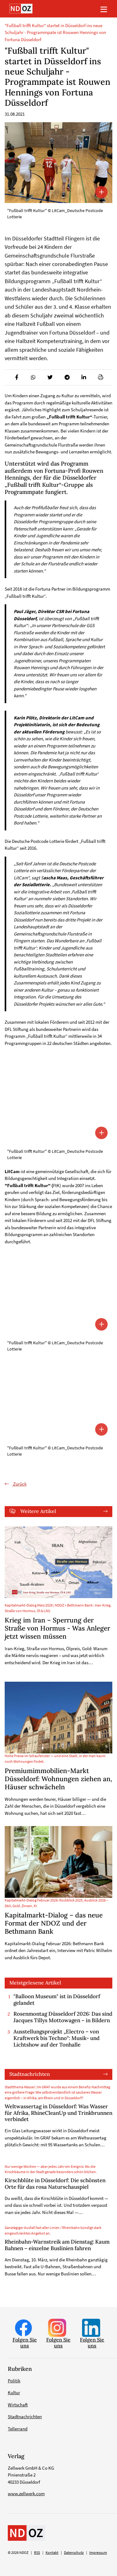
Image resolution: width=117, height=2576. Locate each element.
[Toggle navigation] (103, 8)
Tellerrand (17, 2429)
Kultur (14, 2392)
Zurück (19, 1484)
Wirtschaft (18, 2405)
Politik (14, 2381)
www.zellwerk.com (26, 2493)
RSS (37, 2552)
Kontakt (52, 2552)
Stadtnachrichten (29, 2074)
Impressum (98, 2552)
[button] (16, 377)
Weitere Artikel (38, 1511)
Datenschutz (74, 2552)
